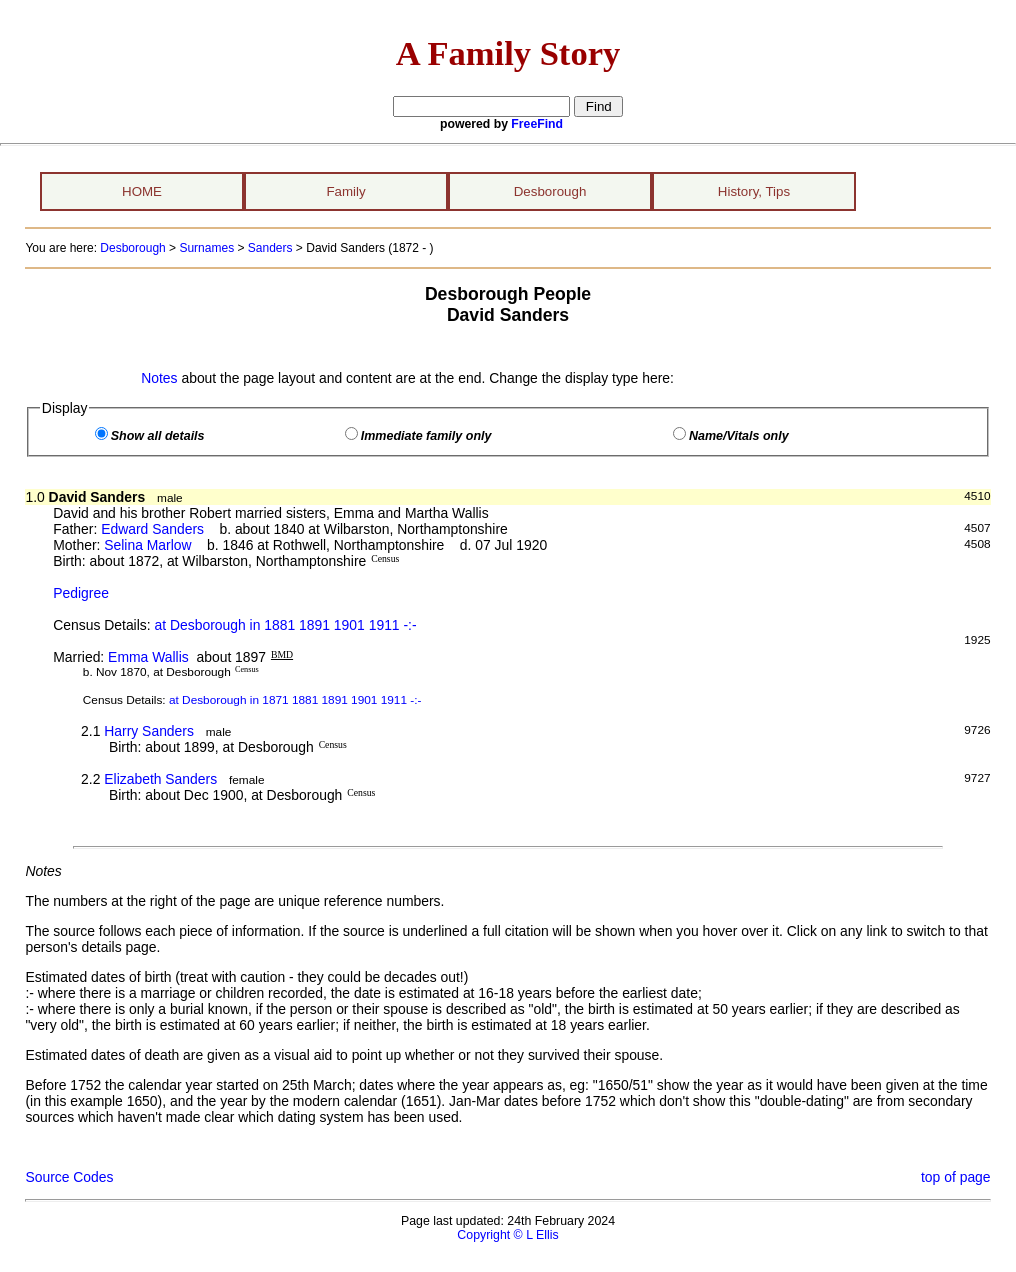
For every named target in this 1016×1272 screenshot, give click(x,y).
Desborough (550, 191)
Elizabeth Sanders (160, 779)
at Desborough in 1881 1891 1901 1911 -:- (285, 625)
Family (345, 191)
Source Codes (69, 1177)
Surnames (206, 248)
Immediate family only (426, 436)
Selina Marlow (147, 545)
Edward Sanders (152, 529)
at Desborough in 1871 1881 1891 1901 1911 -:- (295, 700)
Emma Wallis (148, 657)
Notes (159, 378)
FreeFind (537, 124)
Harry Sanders (149, 731)
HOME (142, 191)
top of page (956, 1177)
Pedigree (81, 593)
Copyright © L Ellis (507, 1235)
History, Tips (754, 191)
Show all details (158, 436)
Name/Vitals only (739, 436)
